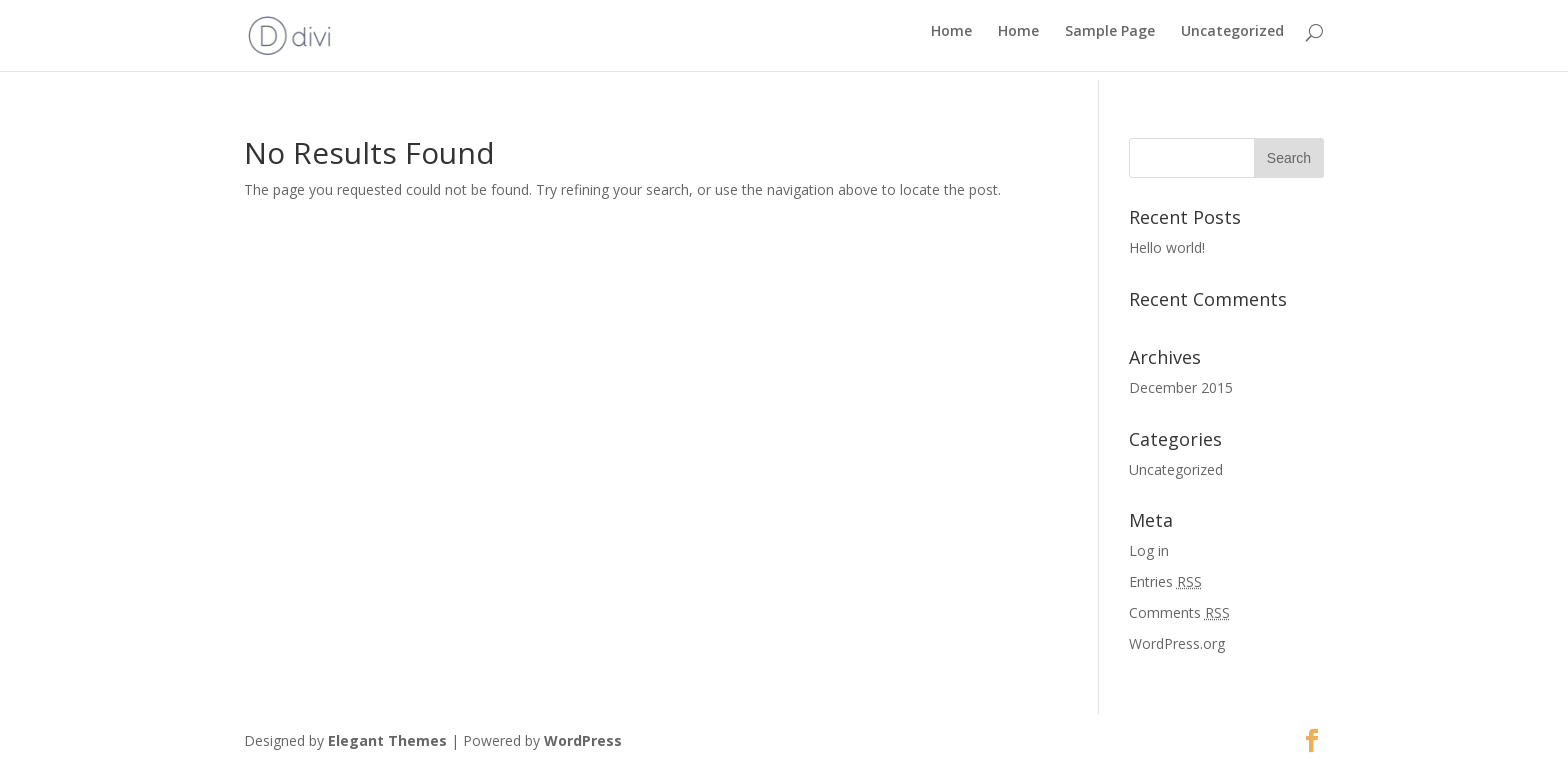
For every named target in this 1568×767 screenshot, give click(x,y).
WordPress (583, 740)
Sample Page (1110, 41)
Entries (1165, 581)
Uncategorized (1232, 41)
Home (951, 41)
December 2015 (1181, 387)
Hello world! (1167, 247)
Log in (1149, 550)
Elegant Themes (387, 740)
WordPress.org (1177, 643)
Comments (1179, 612)
